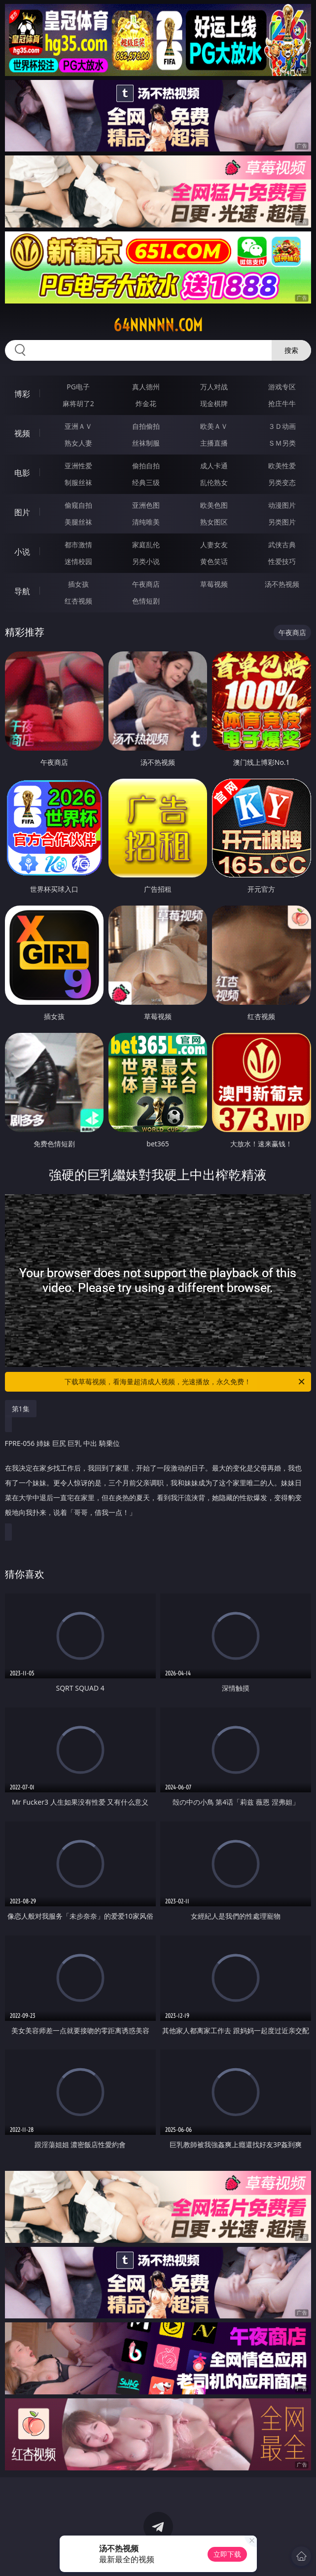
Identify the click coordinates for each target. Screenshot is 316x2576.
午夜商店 (146, 584)
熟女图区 (214, 522)
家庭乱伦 (146, 544)
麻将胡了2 (78, 403)
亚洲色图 (146, 505)
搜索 (291, 350)
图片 (22, 512)
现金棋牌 (214, 403)
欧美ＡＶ (214, 426)
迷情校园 (78, 561)
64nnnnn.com (158, 325)
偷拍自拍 (146, 465)
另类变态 (282, 482)
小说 (22, 551)
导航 (22, 591)
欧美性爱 (282, 465)
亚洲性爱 (78, 465)
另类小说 (146, 561)
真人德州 (146, 386)
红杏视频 (78, 601)
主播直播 (214, 443)
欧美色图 (214, 505)
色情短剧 (146, 601)
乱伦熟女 (214, 482)
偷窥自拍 (78, 505)
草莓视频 (214, 584)
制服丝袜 (78, 482)
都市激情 (78, 544)
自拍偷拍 (146, 426)
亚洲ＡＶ (78, 426)
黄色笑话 (214, 561)
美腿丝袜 (78, 522)
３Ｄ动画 (282, 426)
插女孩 (78, 584)
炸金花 (146, 403)
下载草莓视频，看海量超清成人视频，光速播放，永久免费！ (185, 1382)
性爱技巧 (282, 561)
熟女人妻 (78, 443)
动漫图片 (282, 505)
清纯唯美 (146, 522)
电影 (22, 472)
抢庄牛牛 (282, 403)
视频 (22, 433)
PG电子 (78, 386)
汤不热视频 (282, 584)
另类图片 (282, 522)
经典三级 (146, 482)
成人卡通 (214, 465)
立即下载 (227, 2554)
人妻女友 (214, 544)
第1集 (21, 1408)
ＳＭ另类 (282, 443)
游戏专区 (282, 386)
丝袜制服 (146, 443)
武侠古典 (282, 544)
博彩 (22, 393)
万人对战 (214, 386)
